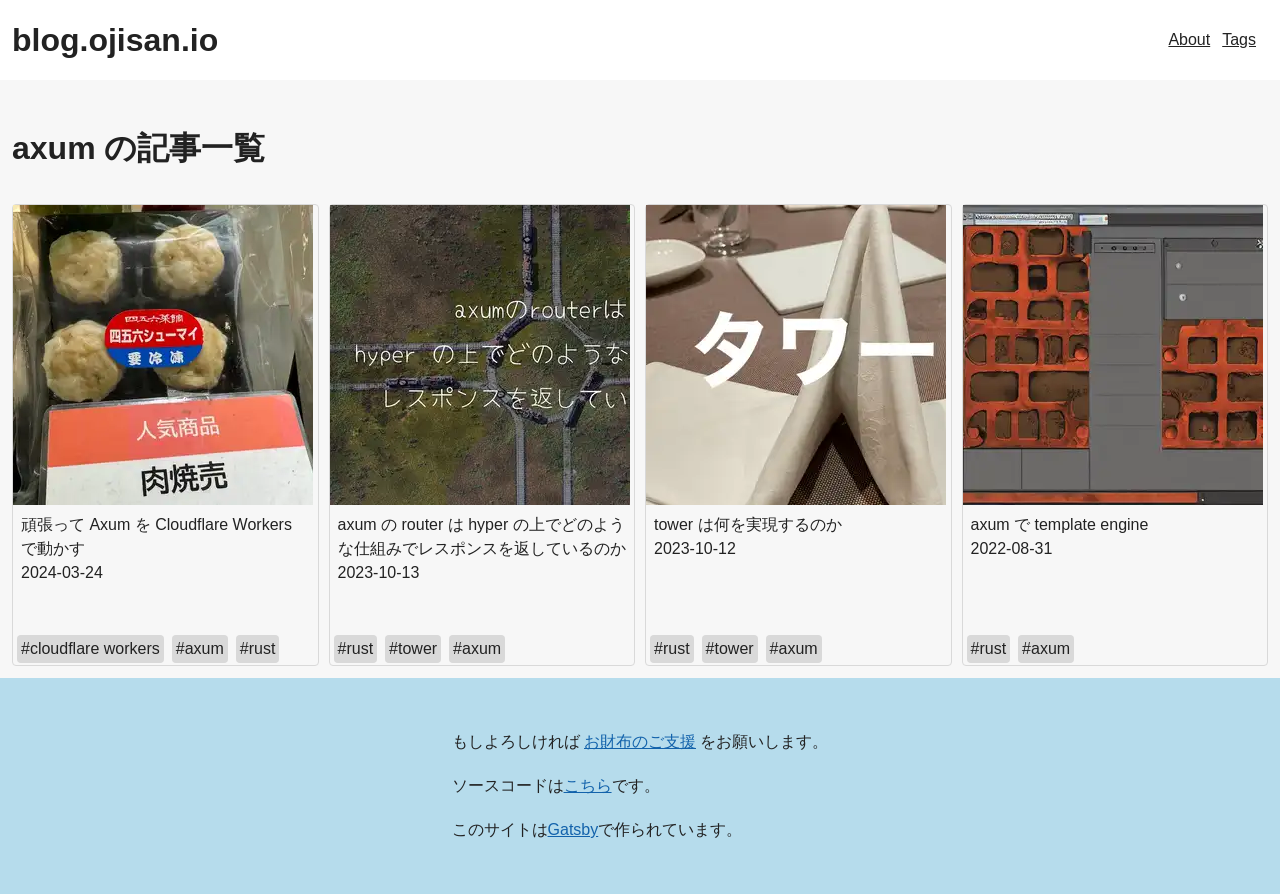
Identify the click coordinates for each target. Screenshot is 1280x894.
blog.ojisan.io (115, 40)
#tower (413, 648)
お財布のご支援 (640, 741)
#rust (258, 648)
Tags (1239, 39)
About (1189, 39)
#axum (200, 648)
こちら (588, 785)
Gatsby (573, 829)
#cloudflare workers (90, 648)
